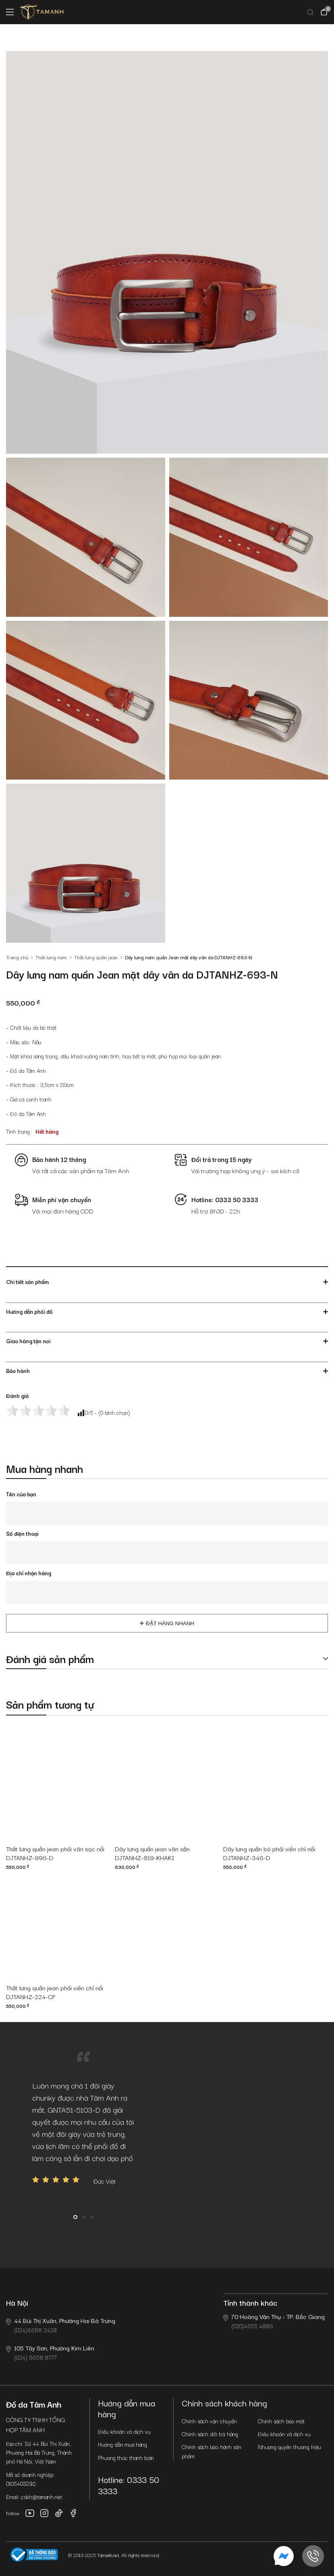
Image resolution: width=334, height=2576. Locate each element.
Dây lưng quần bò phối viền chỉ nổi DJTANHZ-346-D (269, 1853)
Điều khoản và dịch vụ (124, 2431)
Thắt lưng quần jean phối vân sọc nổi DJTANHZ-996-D (55, 1853)
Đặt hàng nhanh (170, 1623)
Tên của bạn (21, 1493)
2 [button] (83, 2217)
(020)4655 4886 (274, 2320)
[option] (83, 2132)
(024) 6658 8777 (50, 2352)
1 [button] (75, 2217)
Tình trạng (18, 1131)
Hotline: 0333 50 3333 (128, 2485)
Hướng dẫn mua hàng (122, 2444)
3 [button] (91, 2217)
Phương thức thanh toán (126, 2457)
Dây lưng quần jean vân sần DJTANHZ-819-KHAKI (152, 1853)
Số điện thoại (22, 1533)
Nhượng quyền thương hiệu (289, 2446)
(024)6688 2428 (60, 2324)
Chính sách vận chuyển (209, 2420)
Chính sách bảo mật (281, 2420)
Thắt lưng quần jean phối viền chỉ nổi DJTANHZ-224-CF (54, 1992)
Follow (13, 2513)
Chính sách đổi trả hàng (210, 2433)
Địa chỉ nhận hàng (28, 1572)
